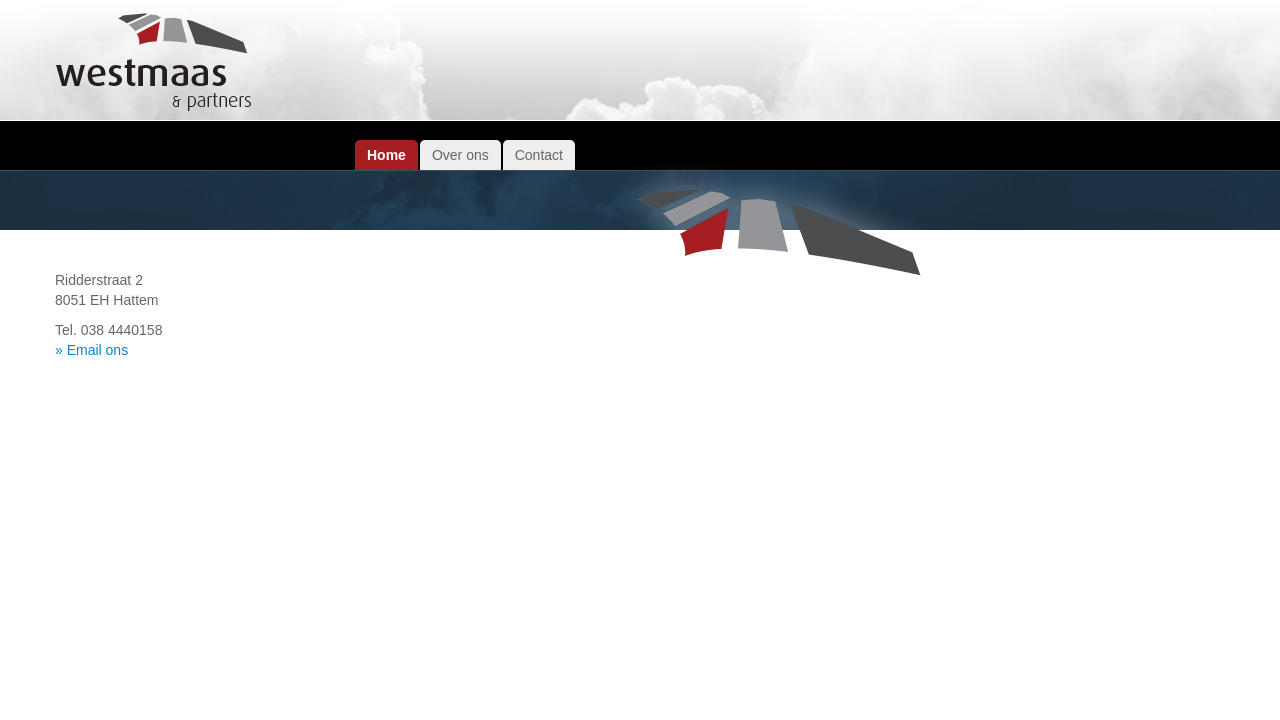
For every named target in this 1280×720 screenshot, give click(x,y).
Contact (539, 155)
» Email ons (91, 350)
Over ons (460, 155)
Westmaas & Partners (155, 63)
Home (386, 155)
